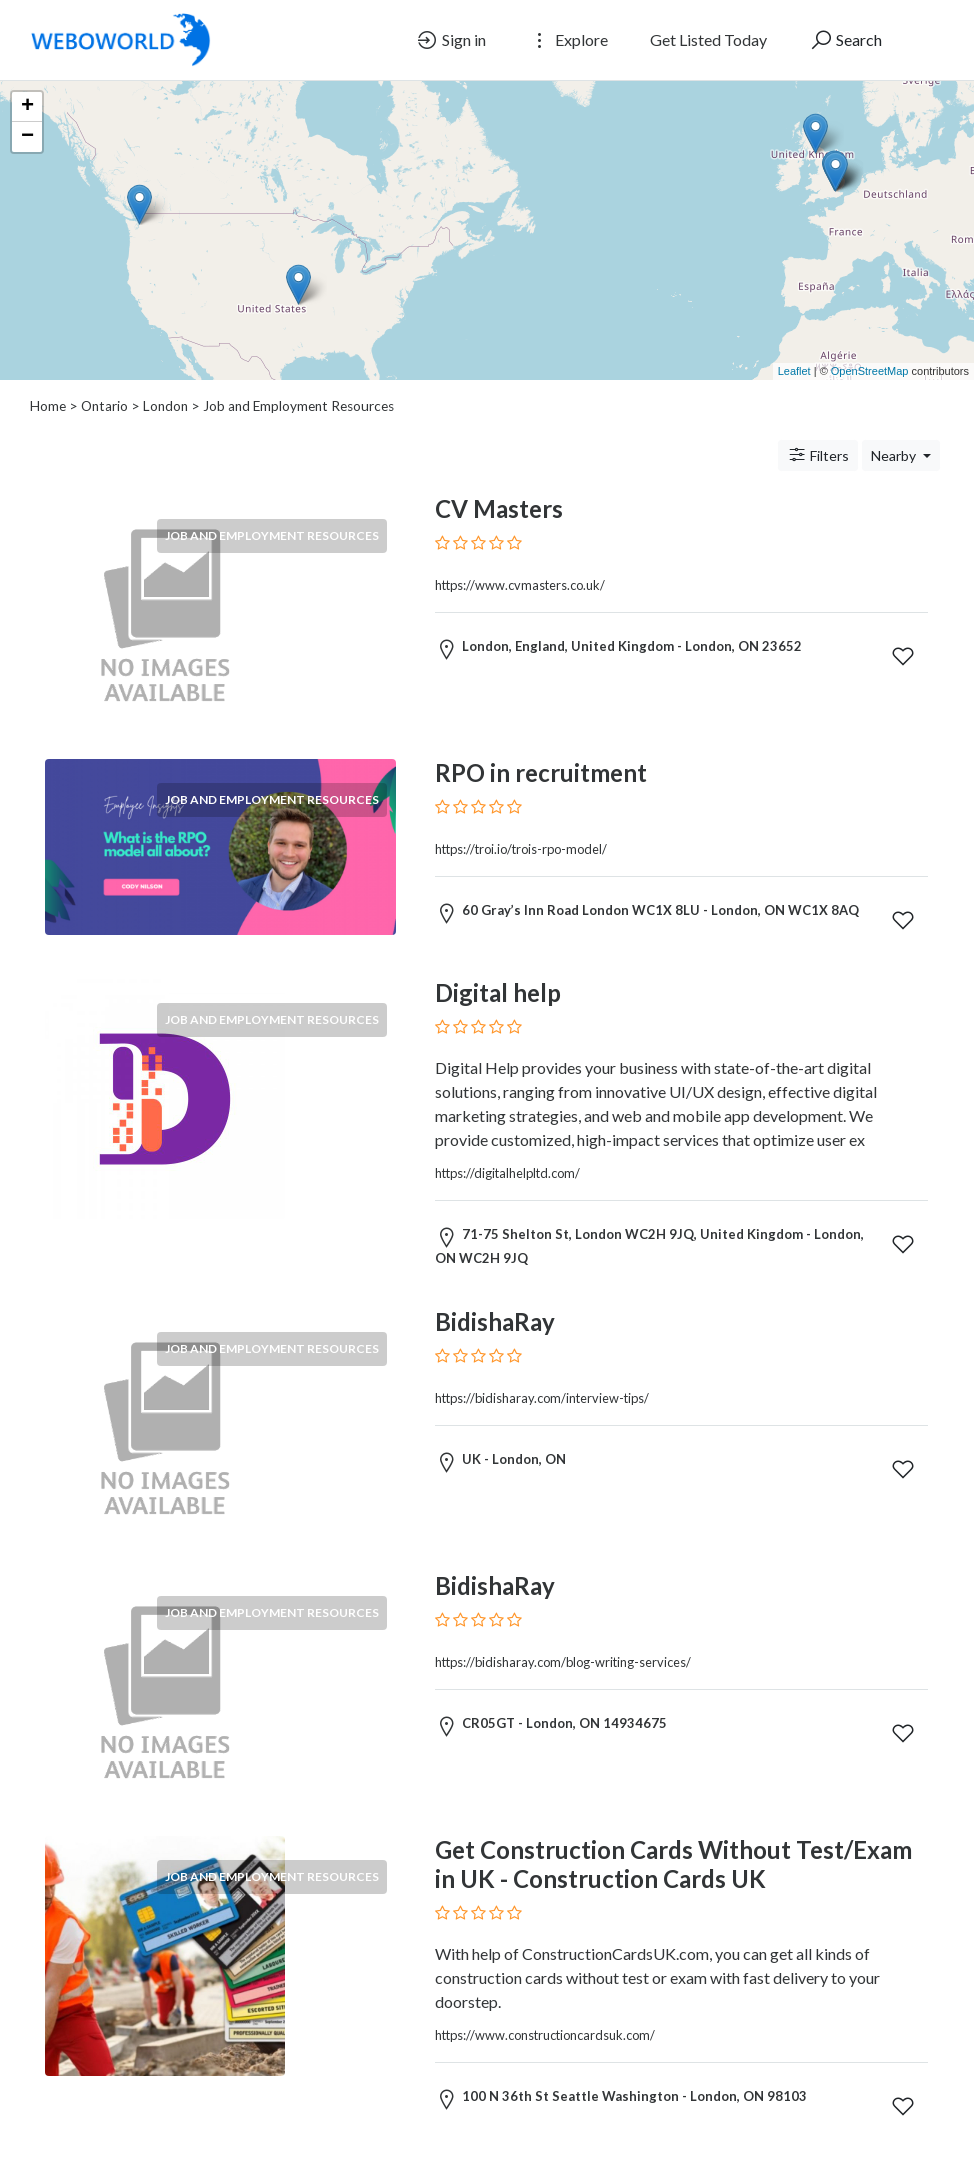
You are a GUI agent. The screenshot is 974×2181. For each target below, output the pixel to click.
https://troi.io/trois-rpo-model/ (521, 849)
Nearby (895, 455)
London (165, 406)
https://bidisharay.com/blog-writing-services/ (563, 1662)
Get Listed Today (708, 39)
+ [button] (27, 107)
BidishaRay (495, 1321)
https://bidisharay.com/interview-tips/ (542, 1398)
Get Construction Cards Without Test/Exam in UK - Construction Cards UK (673, 1864)
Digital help (498, 992)
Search (845, 40)
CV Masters (499, 508)
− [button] (27, 137)
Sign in (450, 40)
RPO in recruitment (541, 772)
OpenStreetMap (870, 371)
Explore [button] (568, 40)
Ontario (104, 406)
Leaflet (794, 371)
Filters (818, 455)
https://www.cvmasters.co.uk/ (520, 585)
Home (48, 406)
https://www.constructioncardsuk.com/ (545, 2035)
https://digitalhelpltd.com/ (507, 1173)
